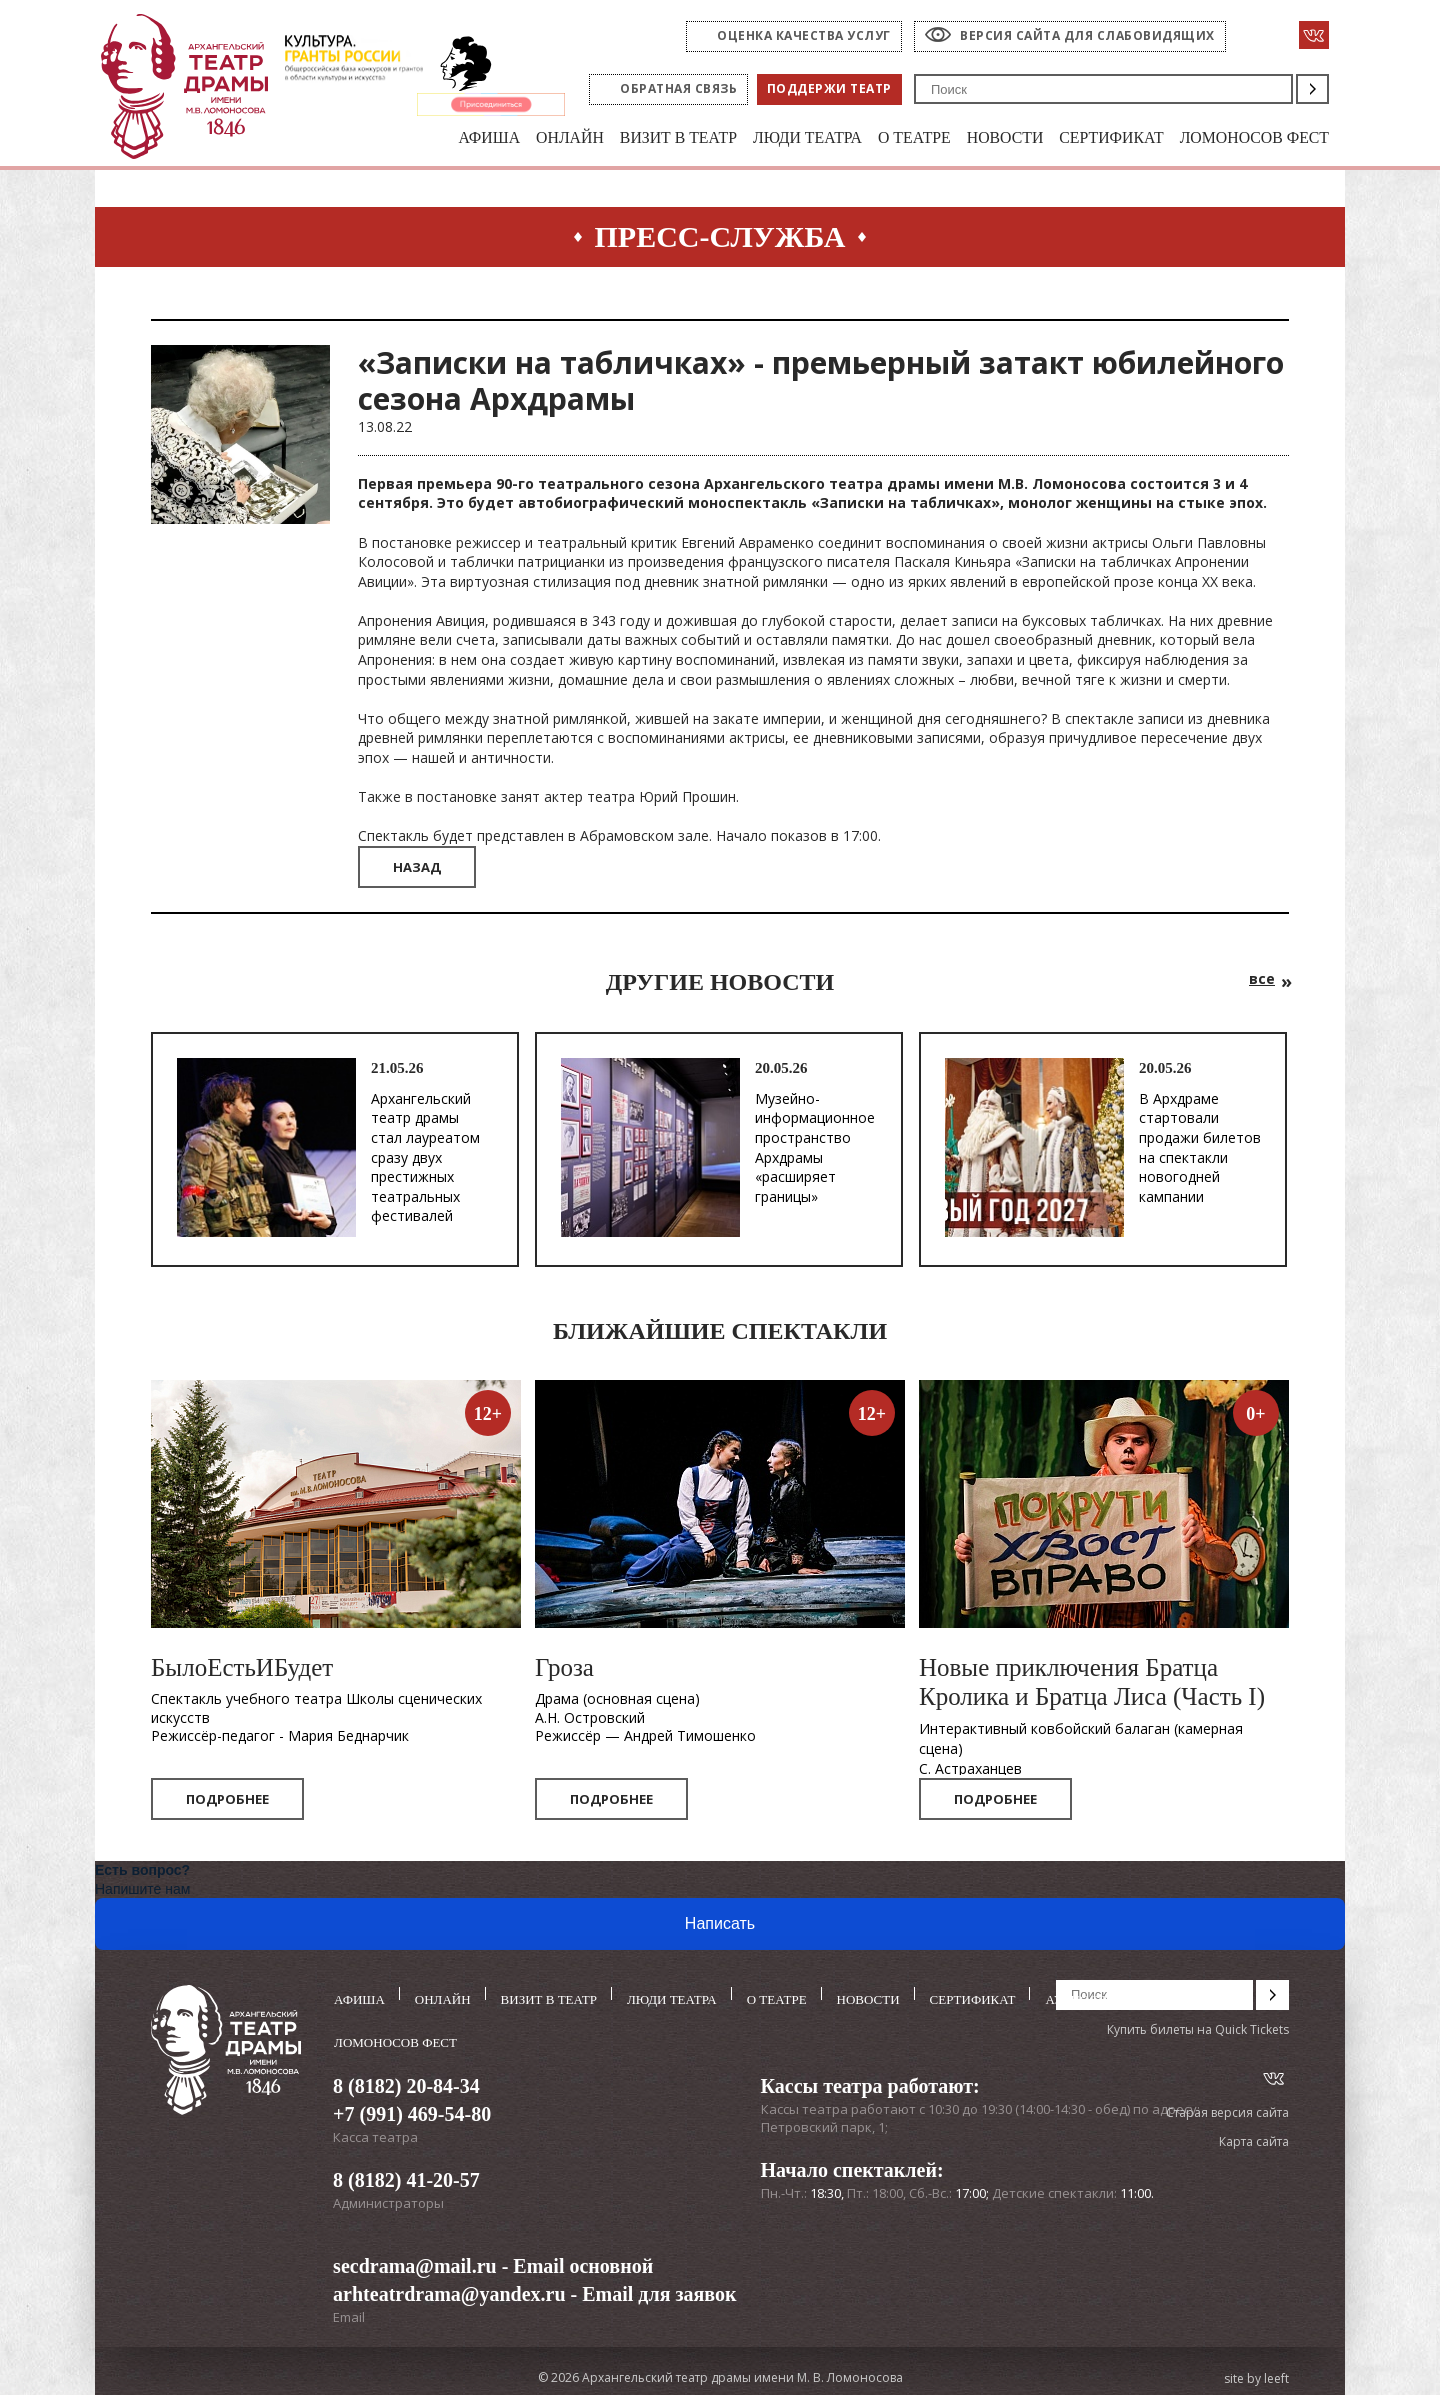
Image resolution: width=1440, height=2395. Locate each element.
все (1262, 980)
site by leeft (1256, 2373)
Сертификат (1096, 138)
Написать (720, 1925)
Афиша (434, 138)
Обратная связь (678, 88)
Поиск (1312, 89)
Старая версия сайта (1227, 2113)
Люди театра (772, 138)
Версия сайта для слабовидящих (1087, 35)
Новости (983, 138)
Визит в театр (635, 138)
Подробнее (227, 1801)
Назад (417, 869)
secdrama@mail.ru (415, 2260)
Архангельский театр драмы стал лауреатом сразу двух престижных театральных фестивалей (425, 1158)
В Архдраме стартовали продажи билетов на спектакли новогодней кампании (1200, 1148)
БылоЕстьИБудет (242, 1669)
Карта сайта (1254, 2143)
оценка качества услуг (804, 35)
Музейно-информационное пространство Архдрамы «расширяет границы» (815, 1148)
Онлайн (519, 138)
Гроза (564, 1669)
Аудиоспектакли (1106, 1996)
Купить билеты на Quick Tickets (1198, 2030)
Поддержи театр (829, 88)
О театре (886, 138)
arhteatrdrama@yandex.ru (449, 2288)
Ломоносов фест (1248, 138)
